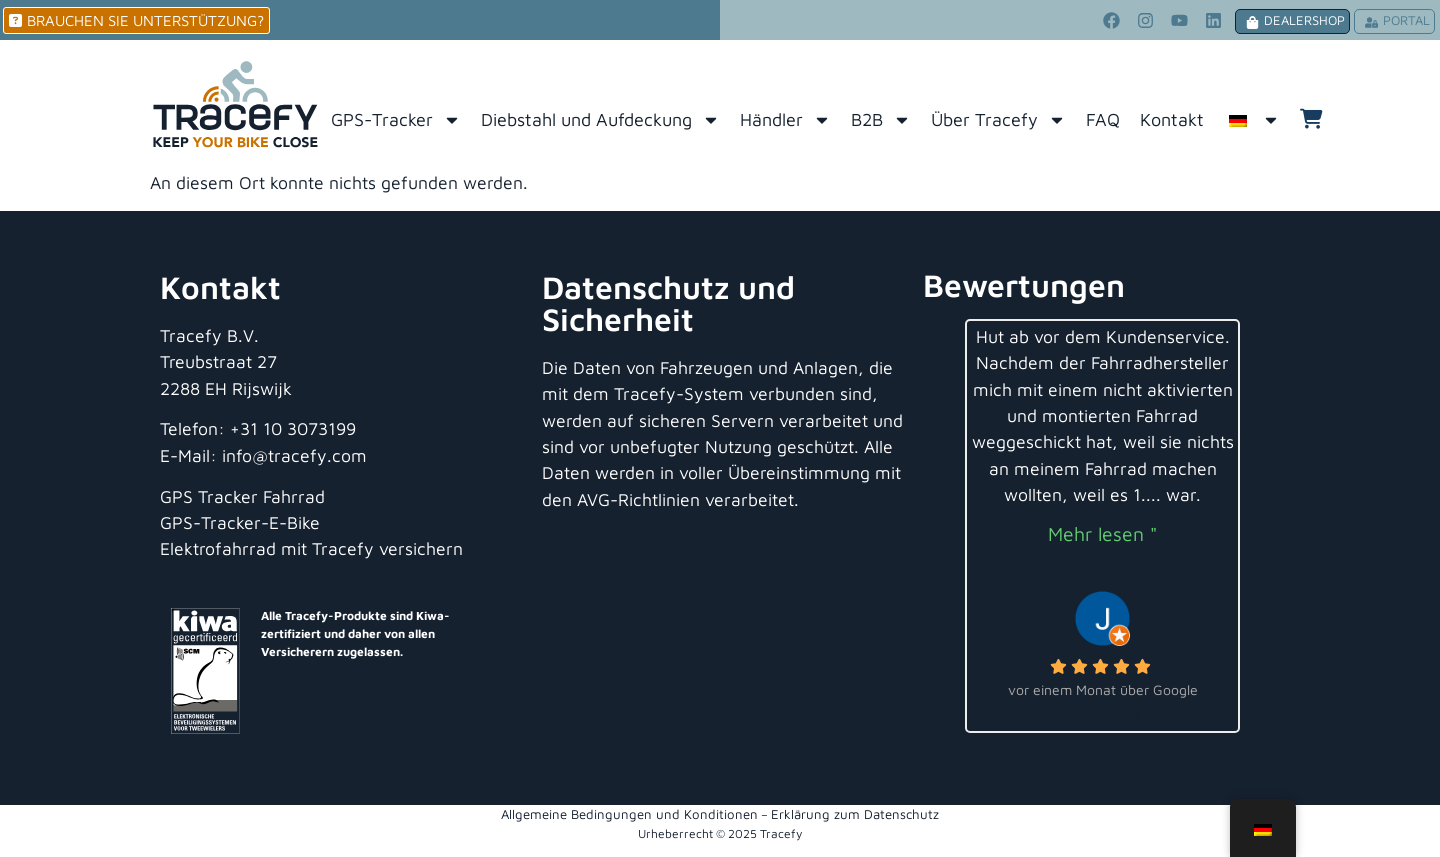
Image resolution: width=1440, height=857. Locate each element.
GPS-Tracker (396, 120)
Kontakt (1172, 119)
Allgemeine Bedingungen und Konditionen (629, 814)
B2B (881, 120)
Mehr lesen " (1102, 533)
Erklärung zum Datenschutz (855, 814)
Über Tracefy (998, 120)
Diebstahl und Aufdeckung (600, 120)
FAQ (1103, 119)
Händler (785, 120)
